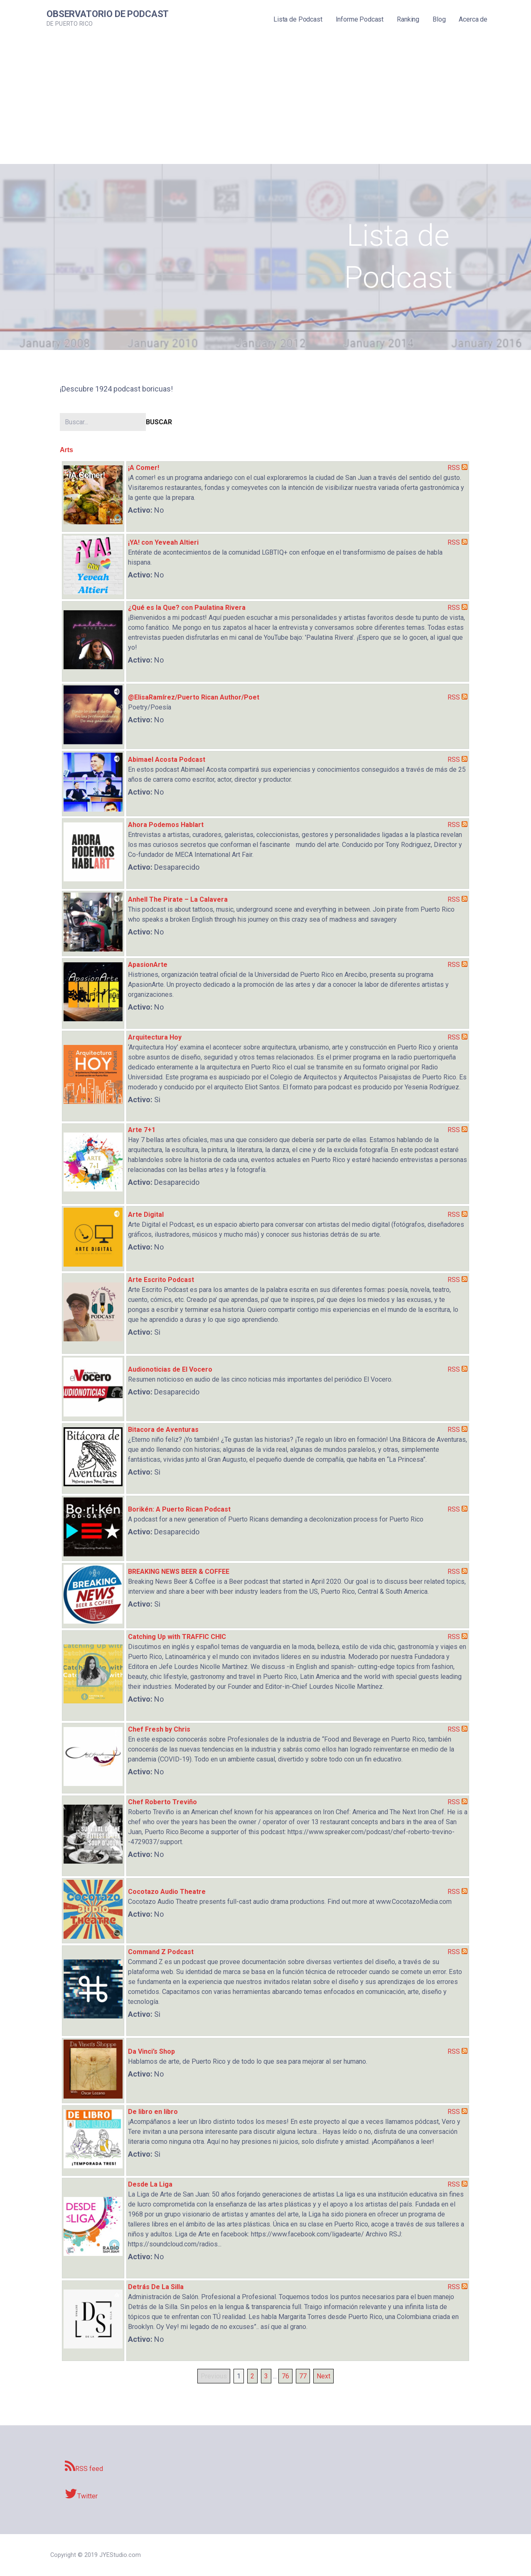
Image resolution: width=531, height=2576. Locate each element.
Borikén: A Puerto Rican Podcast (179, 1509)
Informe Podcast (360, 19)
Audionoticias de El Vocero (170, 1369)
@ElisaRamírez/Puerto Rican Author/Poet (193, 697)
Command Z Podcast (161, 1952)
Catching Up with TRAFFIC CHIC (177, 1637)
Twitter (81, 2493)
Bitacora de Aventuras (163, 1430)
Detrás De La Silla (156, 2287)
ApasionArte (147, 965)
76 (285, 2376)
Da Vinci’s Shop (151, 2051)
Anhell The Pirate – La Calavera (178, 899)
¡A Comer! (143, 468)
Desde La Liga (150, 2184)
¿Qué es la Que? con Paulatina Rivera (187, 608)
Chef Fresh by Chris (159, 1729)
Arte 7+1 (141, 1130)
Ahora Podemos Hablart (166, 825)
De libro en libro (153, 2112)
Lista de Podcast (297, 19)
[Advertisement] (265, 102)
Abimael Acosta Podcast (166, 759)
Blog (439, 19)
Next (323, 2376)
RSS (453, 468)
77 (303, 2376)
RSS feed (84, 2466)
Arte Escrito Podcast (161, 1280)
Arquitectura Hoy (155, 1037)
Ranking (408, 19)
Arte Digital (146, 1214)
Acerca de (473, 19)
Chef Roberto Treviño (162, 1802)
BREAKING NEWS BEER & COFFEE (178, 1571)
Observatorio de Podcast (108, 14)
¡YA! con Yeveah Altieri (163, 542)
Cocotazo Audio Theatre (167, 1892)
